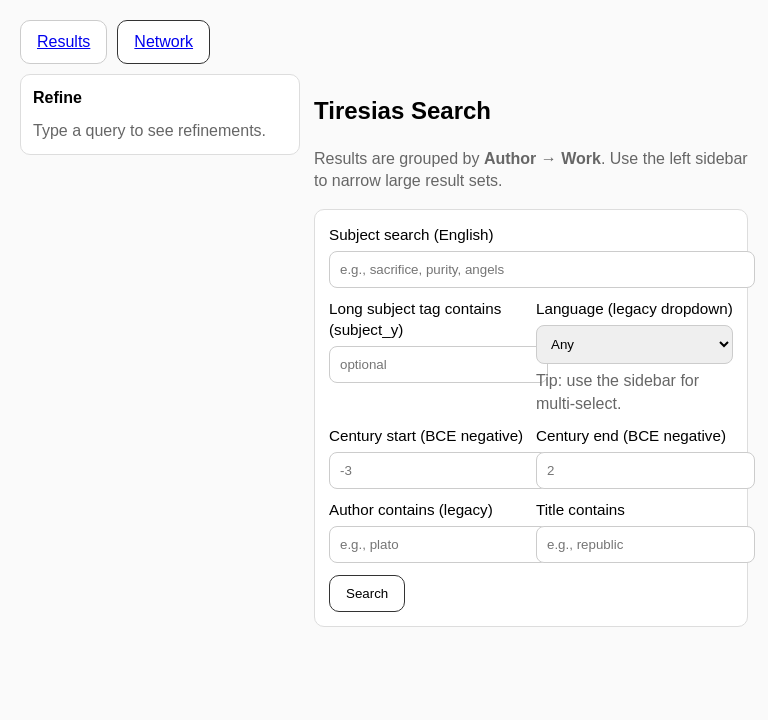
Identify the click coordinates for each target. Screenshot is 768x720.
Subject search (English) (411, 234)
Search (367, 593)
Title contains (580, 509)
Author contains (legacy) (411, 509)
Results (63, 41)
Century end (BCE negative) (631, 435)
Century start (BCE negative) (426, 435)
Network (163, 41)
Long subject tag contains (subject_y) (415, 319)
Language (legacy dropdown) (634, 308)
